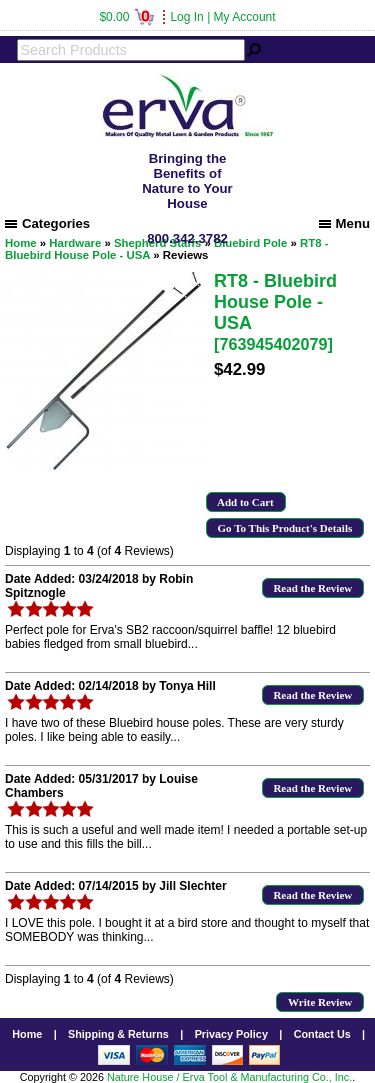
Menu (344, 223)
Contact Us (322, 1034)
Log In (186, 17)
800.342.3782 (187, 238)
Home (27, 1034)
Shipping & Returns (118, 1034)
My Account (245, 17)
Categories (47, 223)
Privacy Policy (231, 1034)
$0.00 (126, 17)
